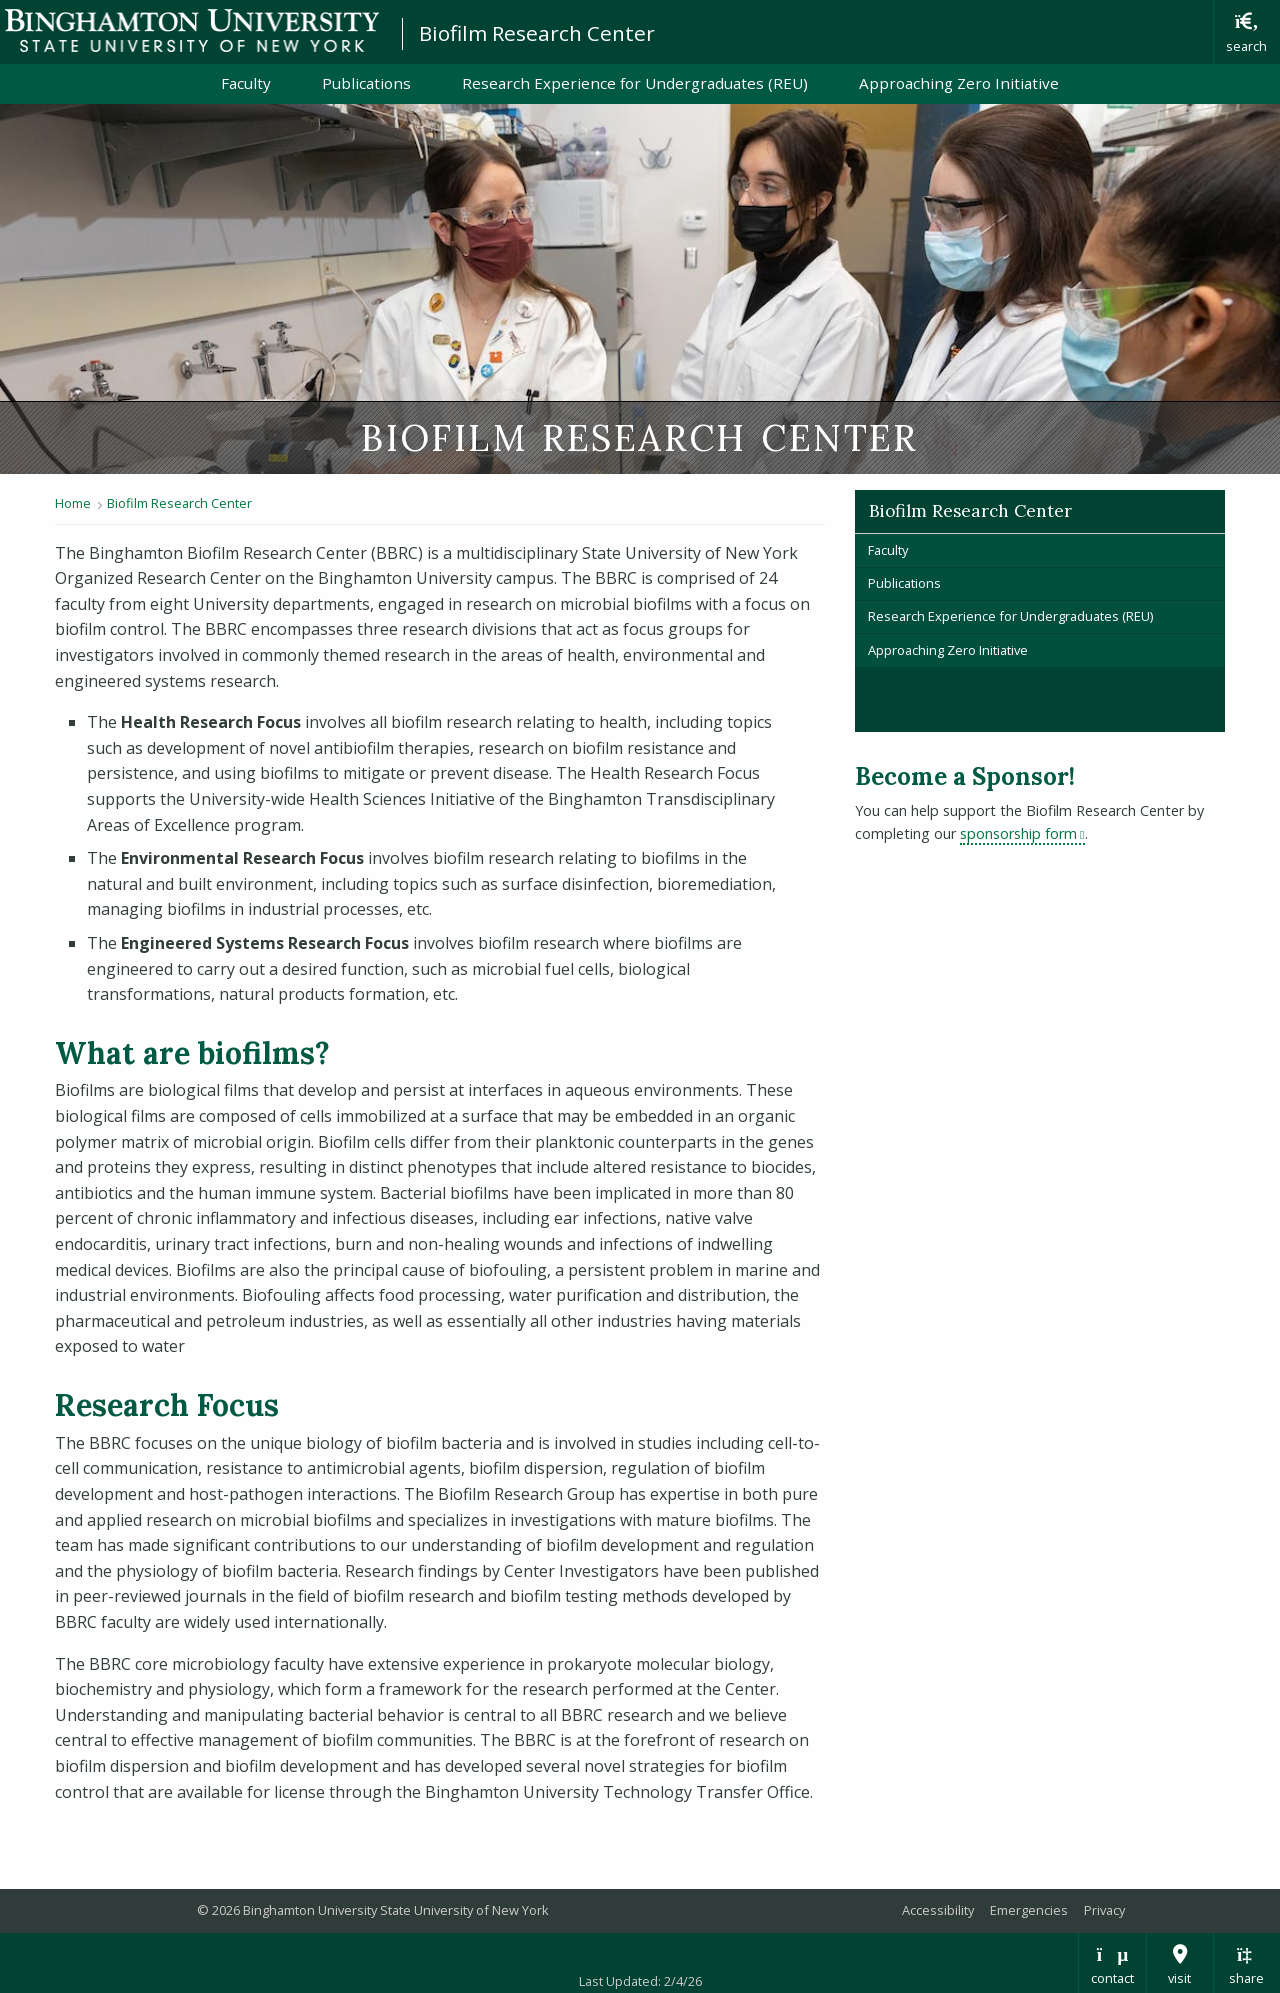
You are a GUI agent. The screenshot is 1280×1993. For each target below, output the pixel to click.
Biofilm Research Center (537, 33)
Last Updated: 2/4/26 (640, 1981)
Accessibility (938, 1910)
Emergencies (1029, 1910)
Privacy (1104, 1910)
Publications (366, 83)
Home (73, 503)
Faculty (246, 83)
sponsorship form (1022, 833)
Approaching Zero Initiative (959, 83)
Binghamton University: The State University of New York (192, 30)
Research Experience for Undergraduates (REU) (635, 83)
